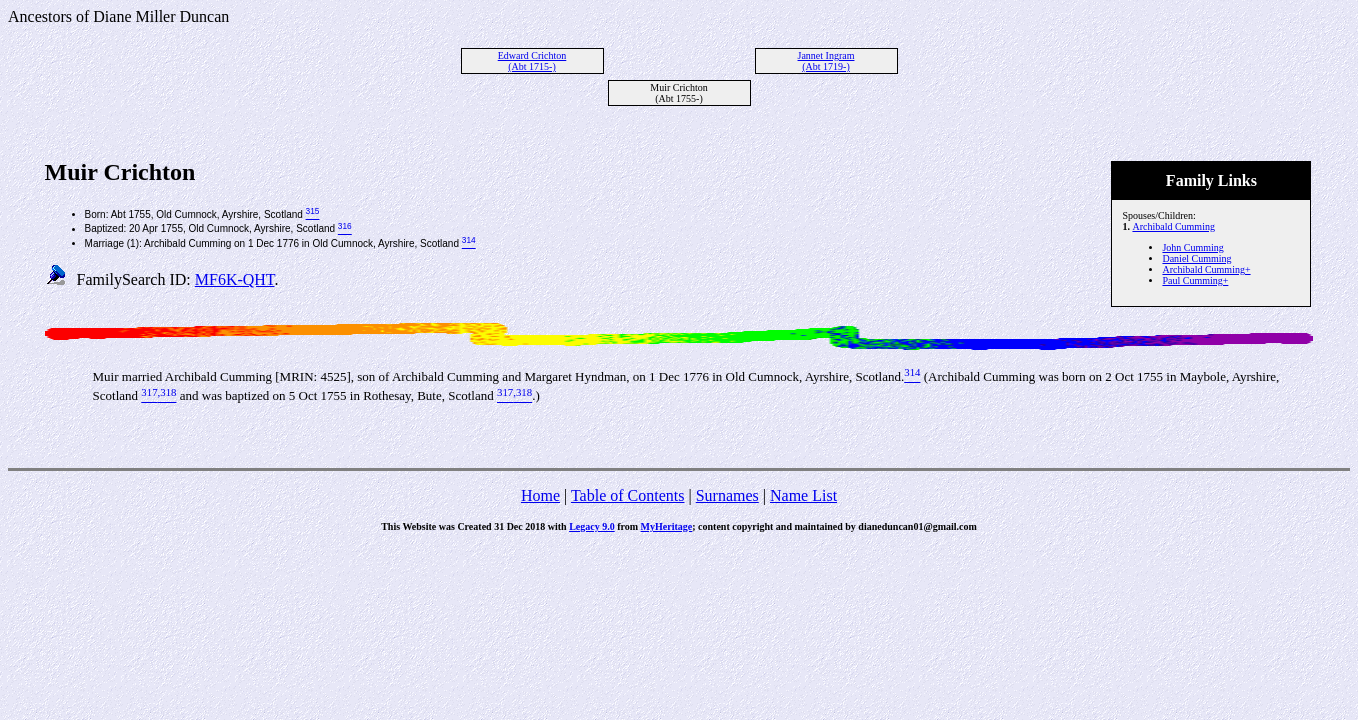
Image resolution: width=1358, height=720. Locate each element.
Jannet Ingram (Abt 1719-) (826, 61)
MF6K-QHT (235, 279)
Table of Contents (628, 495)
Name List (803, 495)
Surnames (727, 495)
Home (540, 495)
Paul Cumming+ (1195, 280)
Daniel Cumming (1196, 258)
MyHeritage (667, 526)
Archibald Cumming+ (1206, 269)
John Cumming (1192, 247)
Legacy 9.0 (592, 526)
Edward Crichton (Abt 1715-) (532, 61)
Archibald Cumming (1173, 226)
